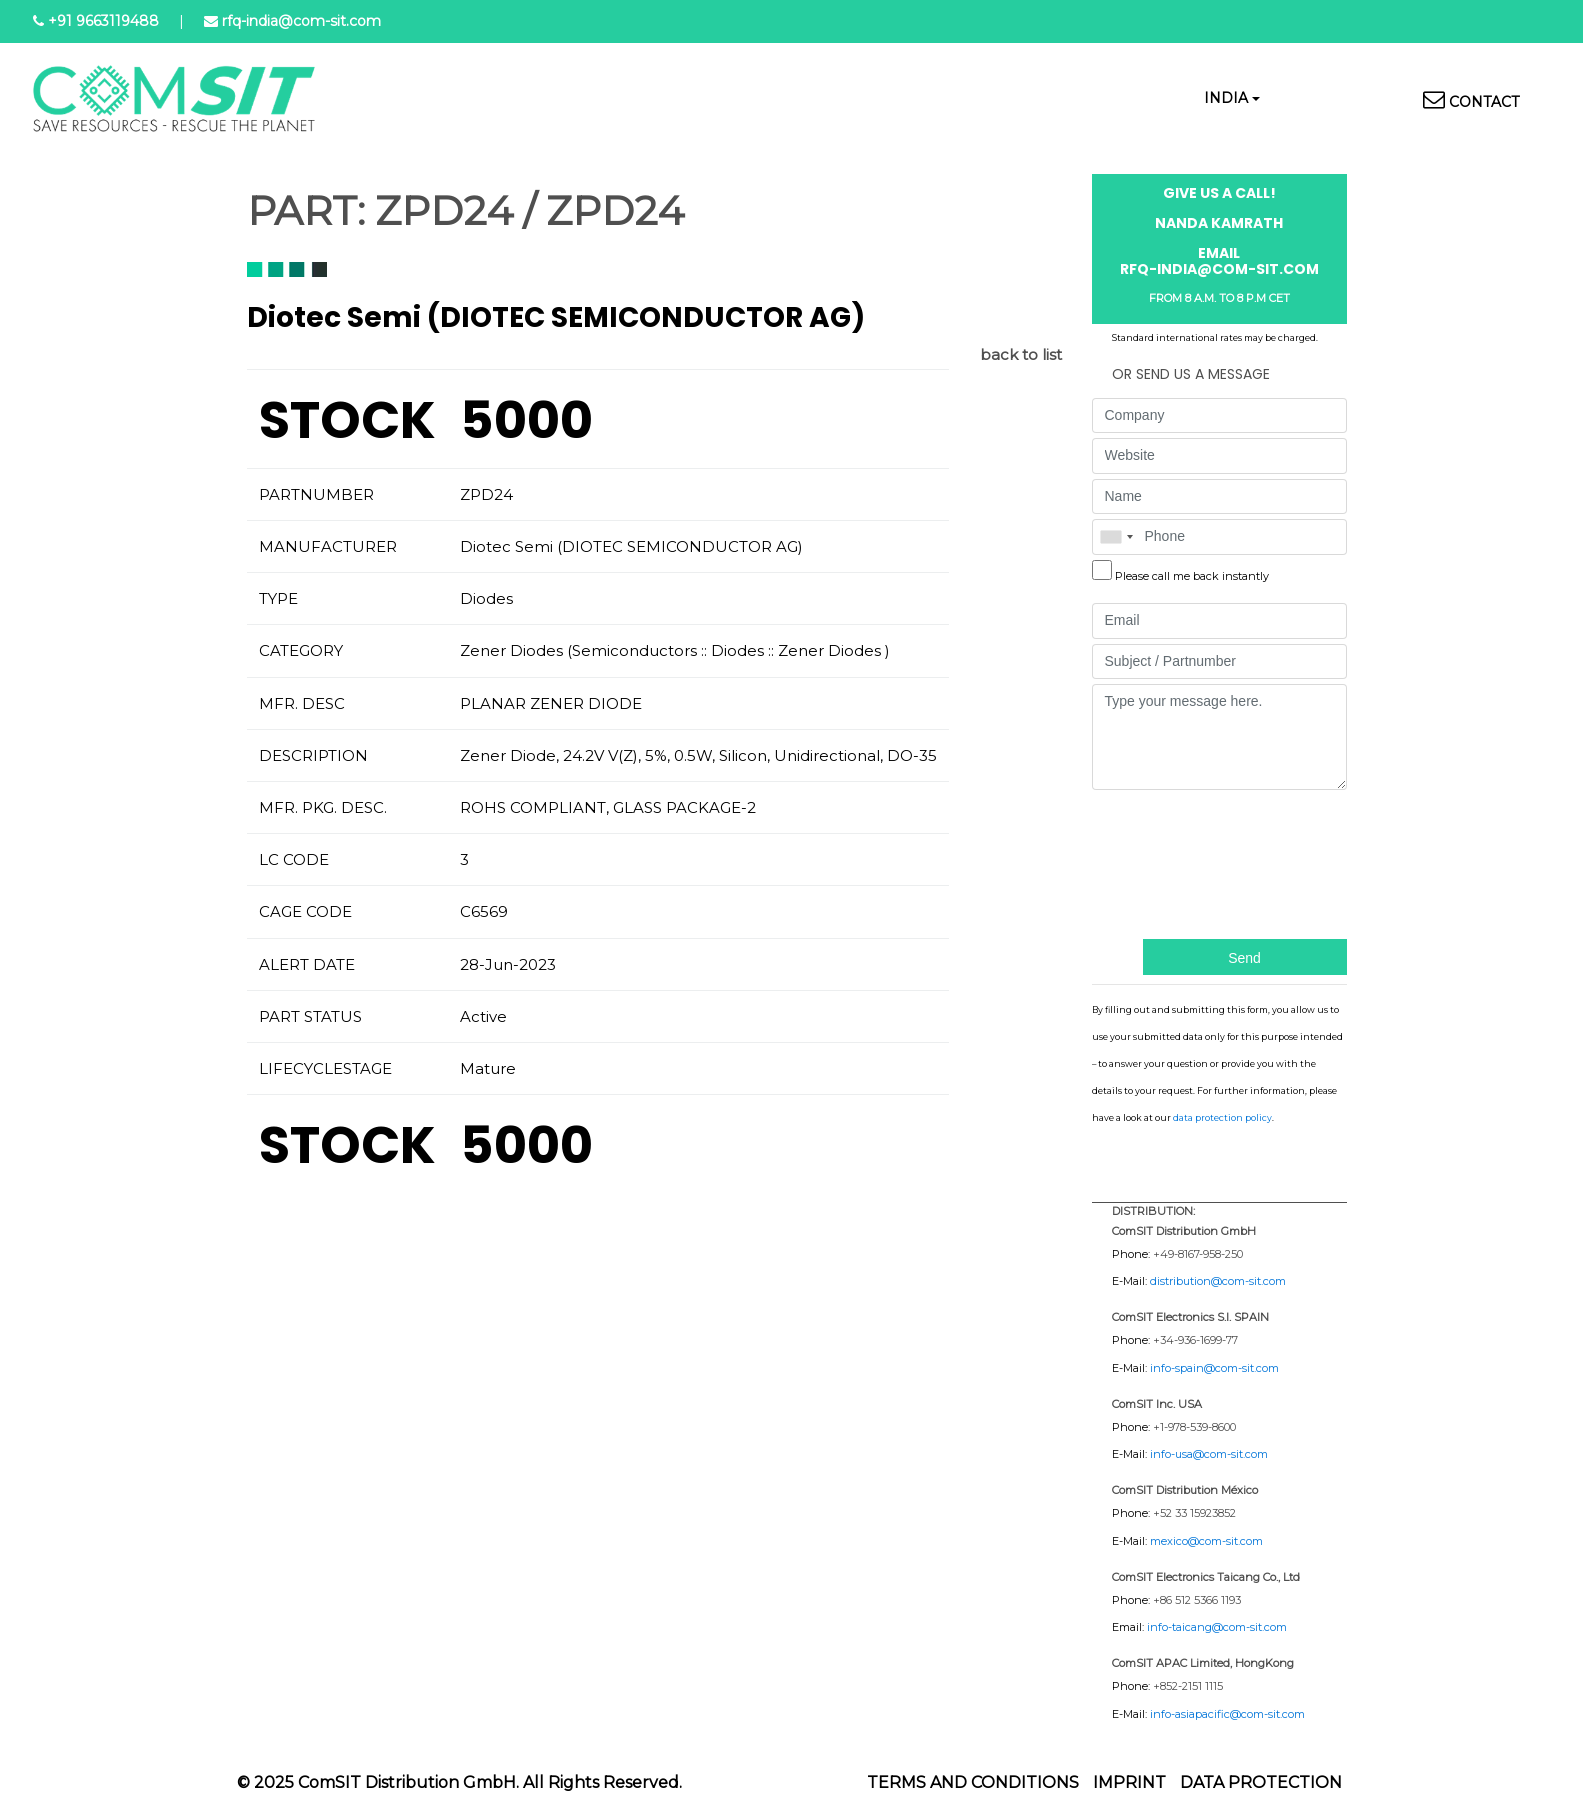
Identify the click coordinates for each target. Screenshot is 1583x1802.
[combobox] (1116, 537)
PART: (306, 211)
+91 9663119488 (103, 21)
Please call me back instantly (1192, 576)
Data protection (1261, 1782)
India (1226, 98)
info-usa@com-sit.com (1209, 1454)
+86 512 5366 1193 (1197, 1600)
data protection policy (1222, 1117)
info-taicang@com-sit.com (1217, 1627)
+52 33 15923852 (1194, 1513)
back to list (1021, 354)
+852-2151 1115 (1188, 1686)
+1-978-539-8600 (1194, 1427)
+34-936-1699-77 (1195, 1340)
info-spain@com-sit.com (1214, 1368)
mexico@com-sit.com (1206, 1541)
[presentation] (1174, 862)
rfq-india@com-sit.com (301, 21)
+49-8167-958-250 (1198, 1254)
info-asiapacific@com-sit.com (1227, 1714)
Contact (1484, 102)
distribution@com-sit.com (1218, 1281)
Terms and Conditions (973, 1782)
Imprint (1129, 1782)
